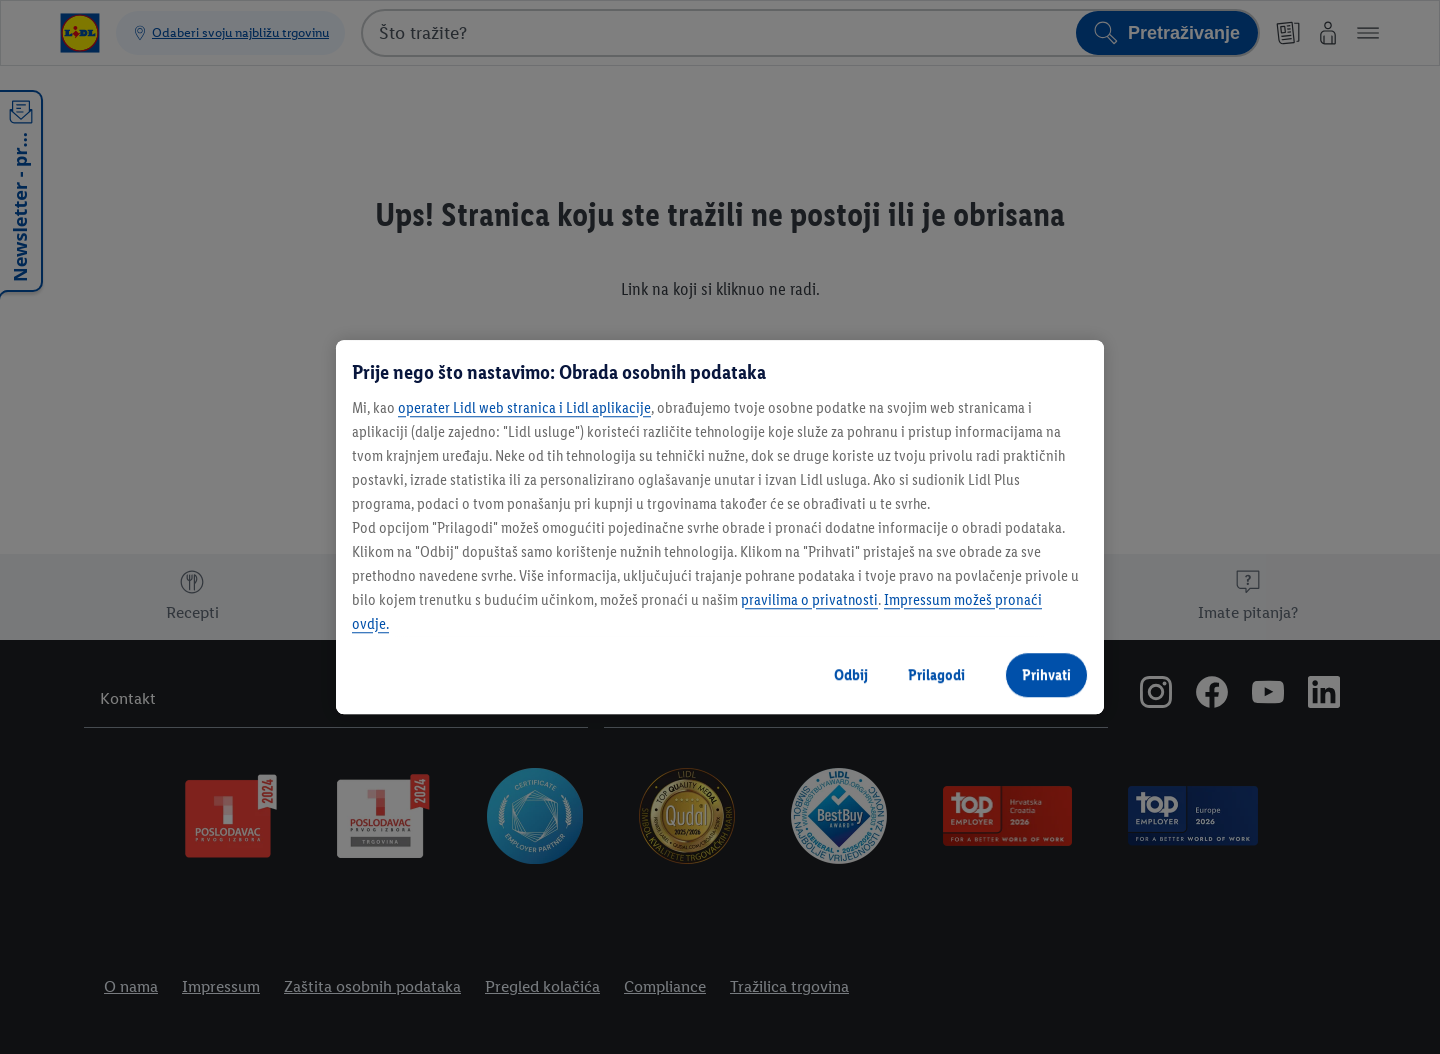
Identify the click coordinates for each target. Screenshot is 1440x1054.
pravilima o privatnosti (809, 599)
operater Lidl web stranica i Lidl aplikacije (524, 407)
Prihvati (1046, 674)
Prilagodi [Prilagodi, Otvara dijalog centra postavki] (936, 674)
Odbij (851, 674)
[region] (720, 527)
